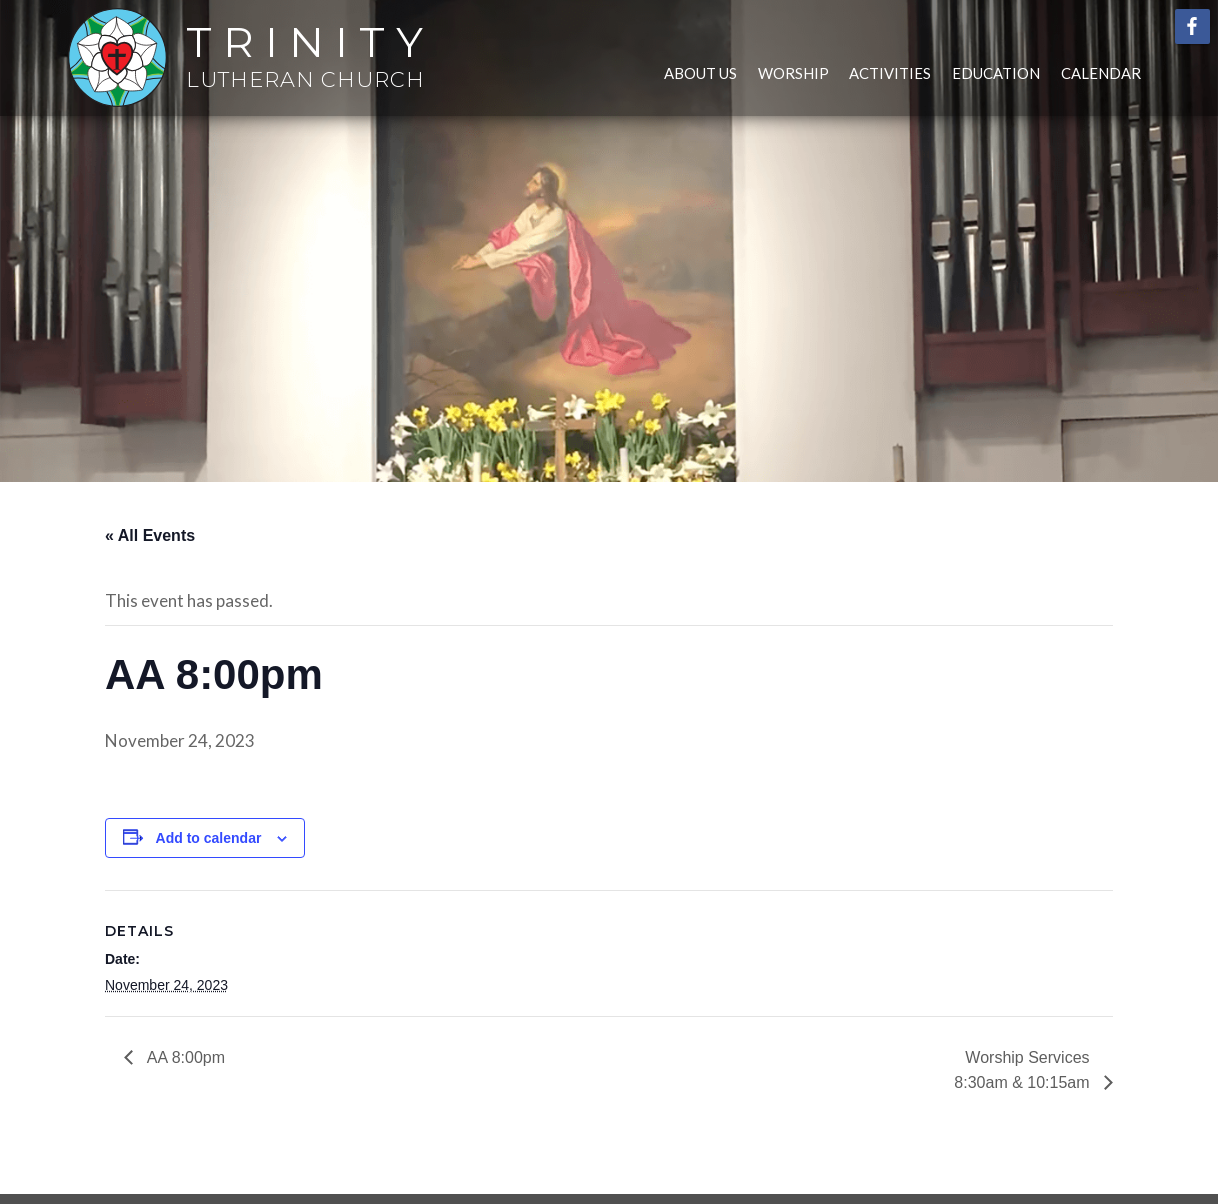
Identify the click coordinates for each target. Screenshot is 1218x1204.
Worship (793, 73)
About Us (700, 73)
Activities (890, 73)
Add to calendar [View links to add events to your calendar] (209, 838)
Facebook (1192, 26)
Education (996, 73)
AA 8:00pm (184, 1057)
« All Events (150, 535)
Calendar (1101, 73)
